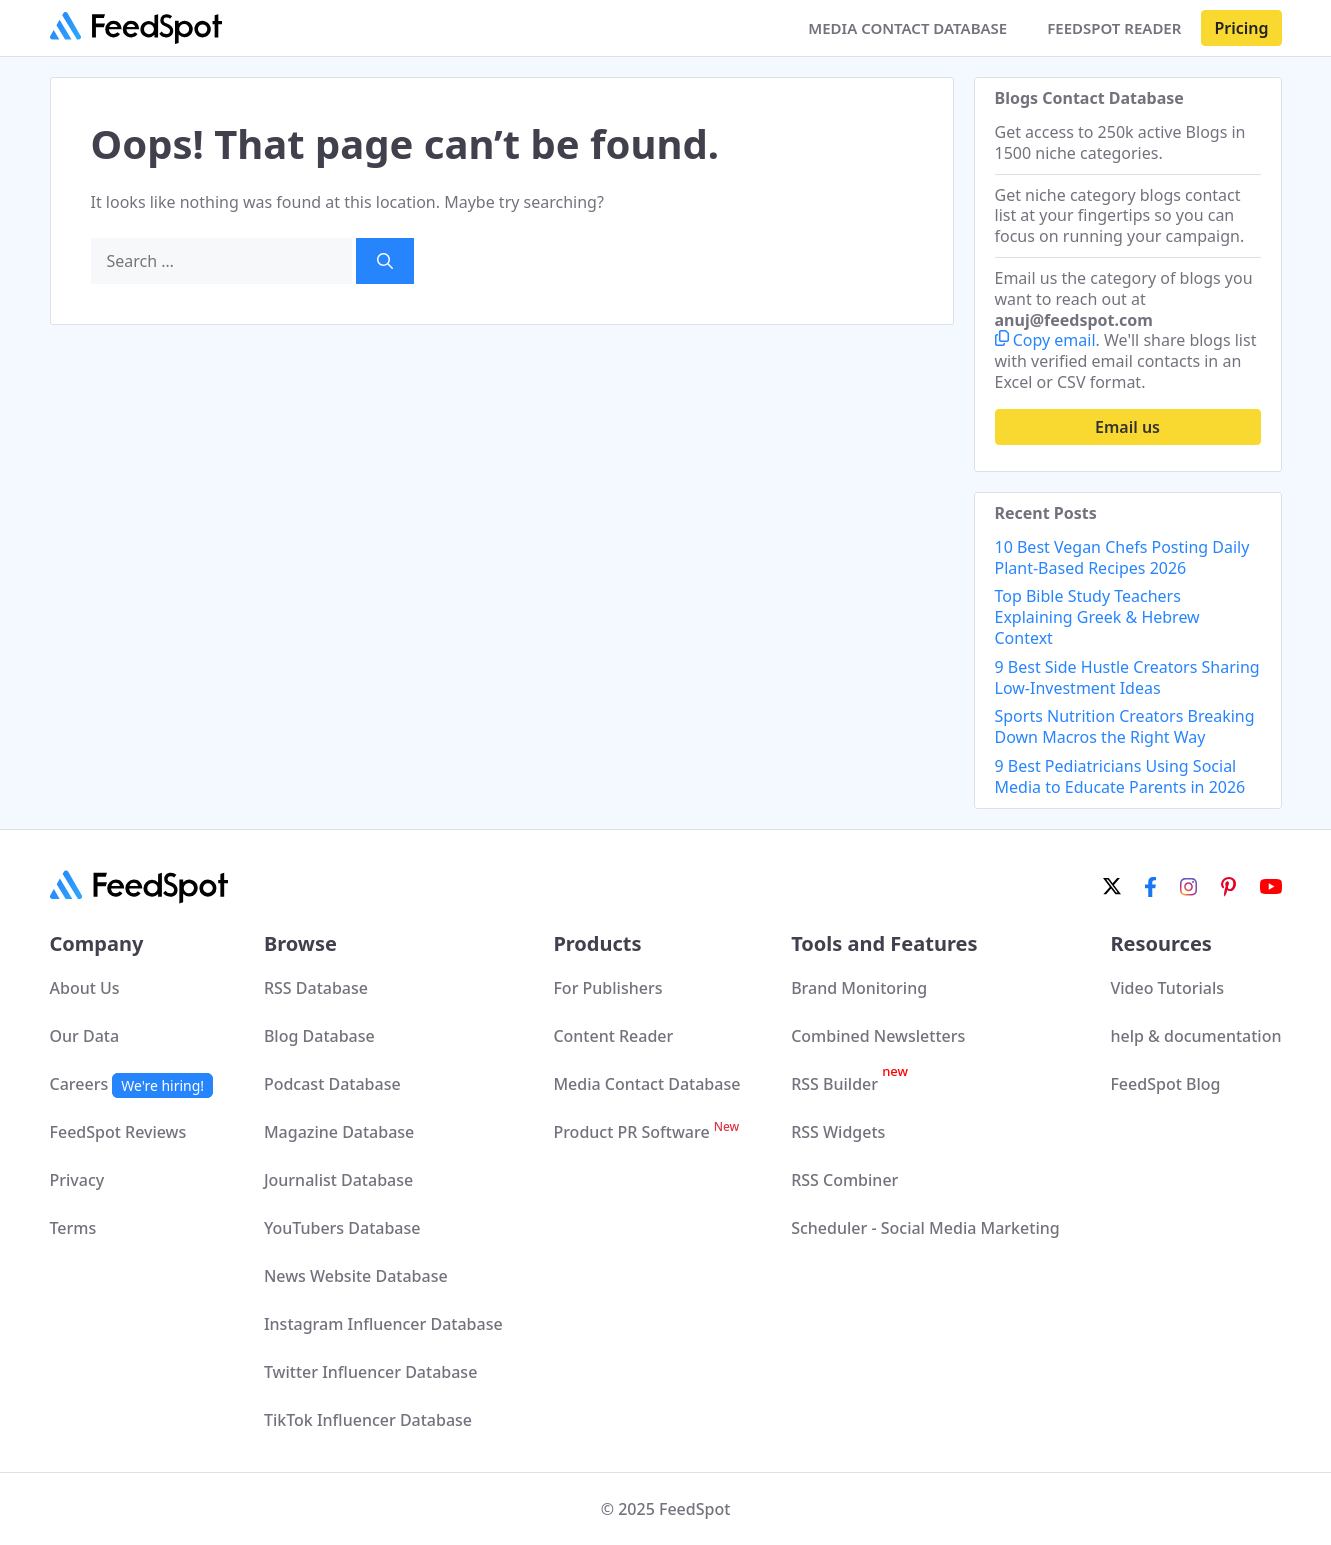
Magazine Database (339, 1132)
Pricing (1241, 28)
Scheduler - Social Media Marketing (925, 1228)
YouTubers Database (342, 1228)
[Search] (385, 261)
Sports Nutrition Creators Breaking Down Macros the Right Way (1125, 726)
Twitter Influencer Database (370, 1372)
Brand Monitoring (859, 988)
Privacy (77, 1180)
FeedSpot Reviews (118, 1132)
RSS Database (316, 988)
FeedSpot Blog (1165, 1084)
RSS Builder (849, 1084)
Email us (1127, 427)
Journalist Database (338, 1180)
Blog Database (319, 1036)
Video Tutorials (1167, 988)
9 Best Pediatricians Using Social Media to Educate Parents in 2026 (1120, 776)
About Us (85, 988)
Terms (73, 1228)
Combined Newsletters (878, 1036)
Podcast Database (332, 1084)
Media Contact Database (646, 1084)
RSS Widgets (838, 1132)
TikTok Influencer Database (368, 1420)
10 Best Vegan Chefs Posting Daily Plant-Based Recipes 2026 (1122, 557)
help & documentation (1195, 1036)
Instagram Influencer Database (383, 1324)
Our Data (85, 1036)
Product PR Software (646, 1132)
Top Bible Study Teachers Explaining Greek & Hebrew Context (1097, 617)
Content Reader (613, 1036)
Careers (132, 1084)
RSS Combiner (844, 1180)
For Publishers (607, 988)
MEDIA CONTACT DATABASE (907, 28)
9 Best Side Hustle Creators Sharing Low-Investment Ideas (1127, 677)
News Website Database (356, 1276)
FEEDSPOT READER (1114, 28)
